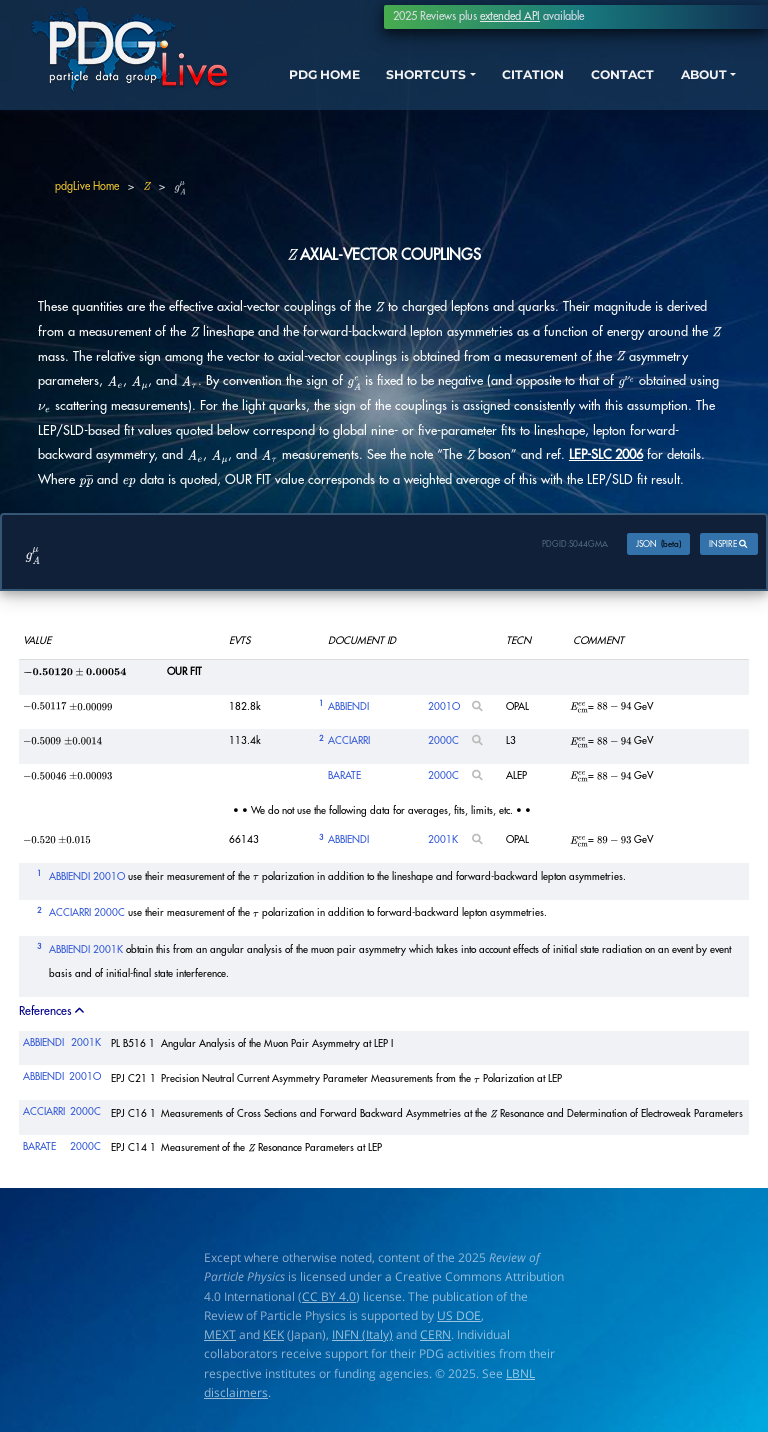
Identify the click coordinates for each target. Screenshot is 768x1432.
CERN (435, 1336)
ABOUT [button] (700, 82)
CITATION (520, 82)
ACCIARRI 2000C (87, 916)
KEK (273, 1336)
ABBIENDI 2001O (87, 879)
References (53, 1013)
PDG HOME (299, 100)
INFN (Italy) (362, 1336)
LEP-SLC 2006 (606, 454)
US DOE (459, 1317)
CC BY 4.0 (329, 1298)
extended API (510, 16)
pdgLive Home (87, 186)
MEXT (220, 1336)
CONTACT (614, 82)
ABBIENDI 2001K (86, 952)
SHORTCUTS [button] (416, 82)
